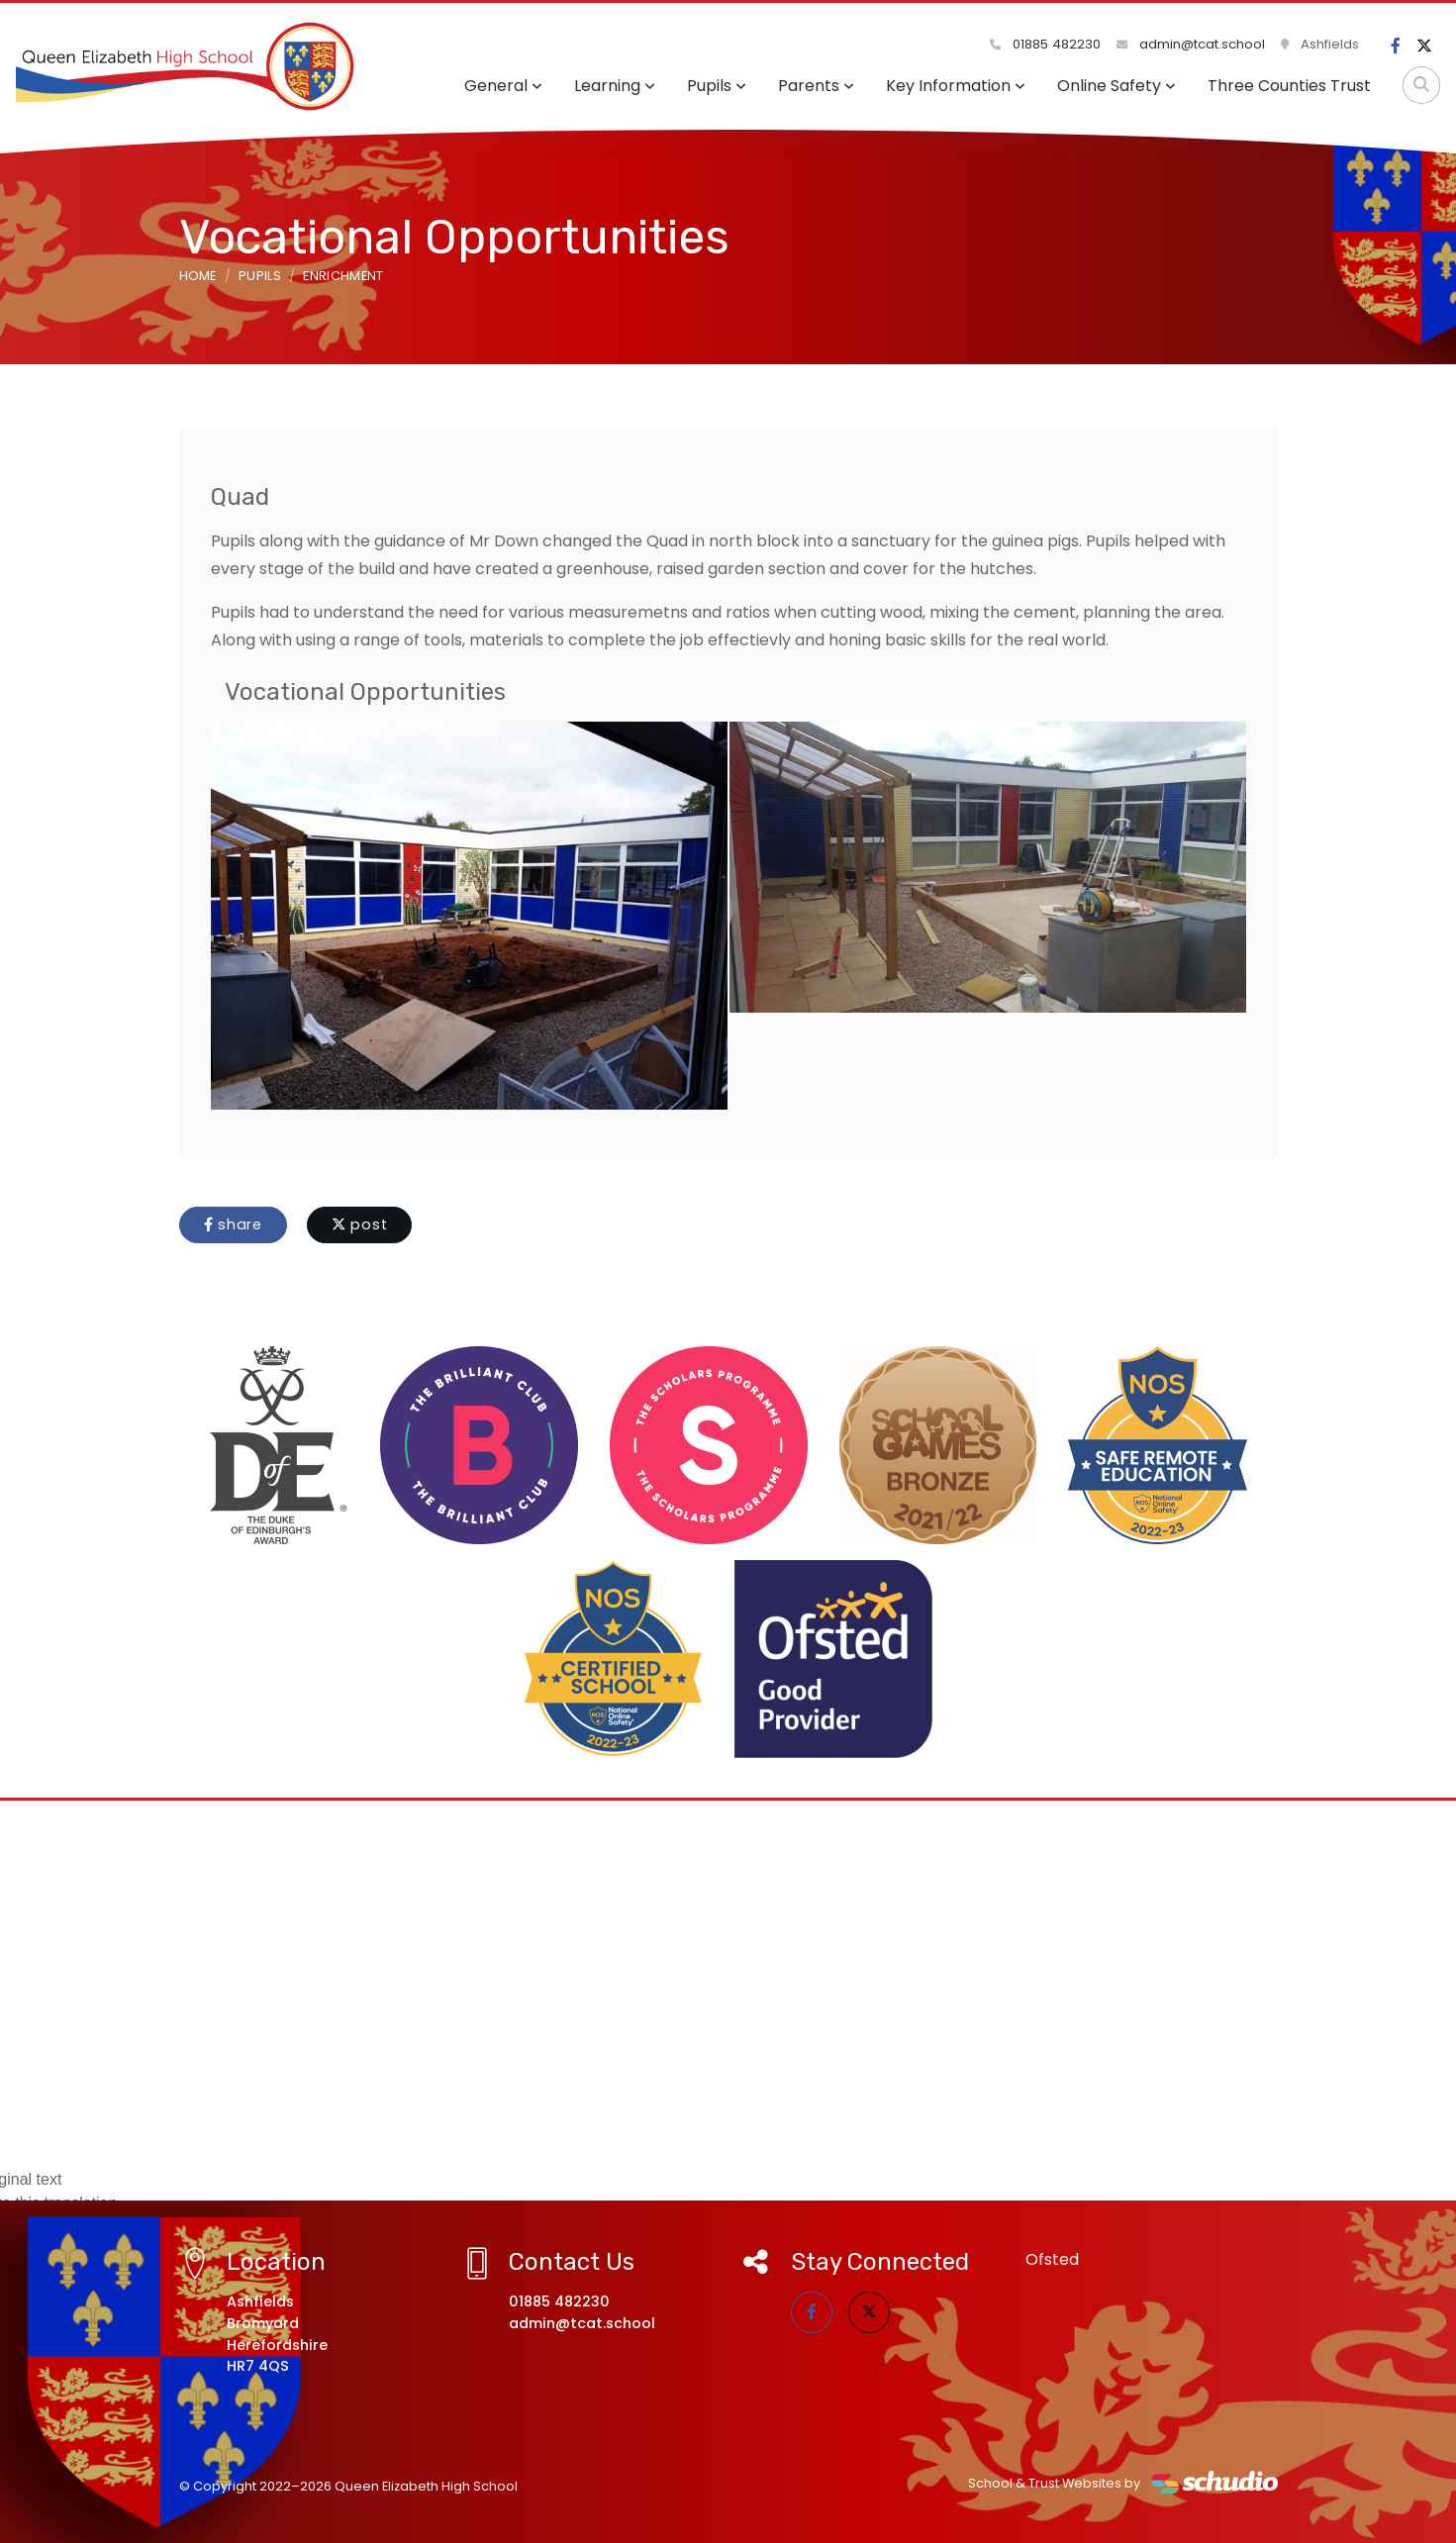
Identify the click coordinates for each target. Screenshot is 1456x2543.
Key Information (955, 85)
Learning (614, 85)
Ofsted (1052, 2259)
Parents (816, 85)
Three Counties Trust (1289, 85)
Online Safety (1116, 85)
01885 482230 (1045, 44)
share (233, 1224)
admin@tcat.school (1190, 44)
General (503, 85)
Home (198, 275)
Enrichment (343, 275)
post (360, 1224)
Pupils (716, 85)
